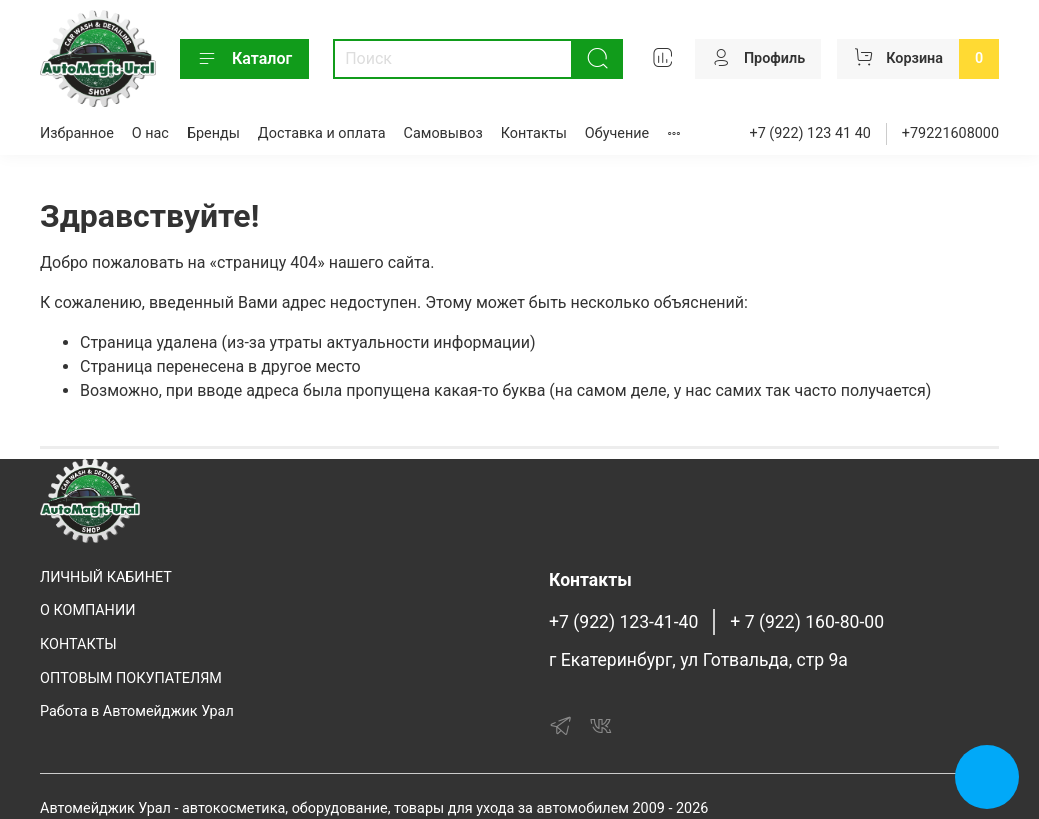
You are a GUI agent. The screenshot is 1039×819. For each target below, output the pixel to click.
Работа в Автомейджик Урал (137, 711)
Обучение (617, 133)
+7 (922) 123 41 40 (810, 133)
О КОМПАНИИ (87, 610)
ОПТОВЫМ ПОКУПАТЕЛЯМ (131, 678)
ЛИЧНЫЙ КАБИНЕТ (106, 577)
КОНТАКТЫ (78, 644)
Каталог (244, 59)
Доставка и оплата (322, 133)
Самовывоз (443, 133)
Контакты (534, 133)
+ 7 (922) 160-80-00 (807, 622)
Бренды (213, 133)
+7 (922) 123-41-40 (623, 622)
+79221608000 (950, 133)
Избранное (77, 133)
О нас (150, 133)
